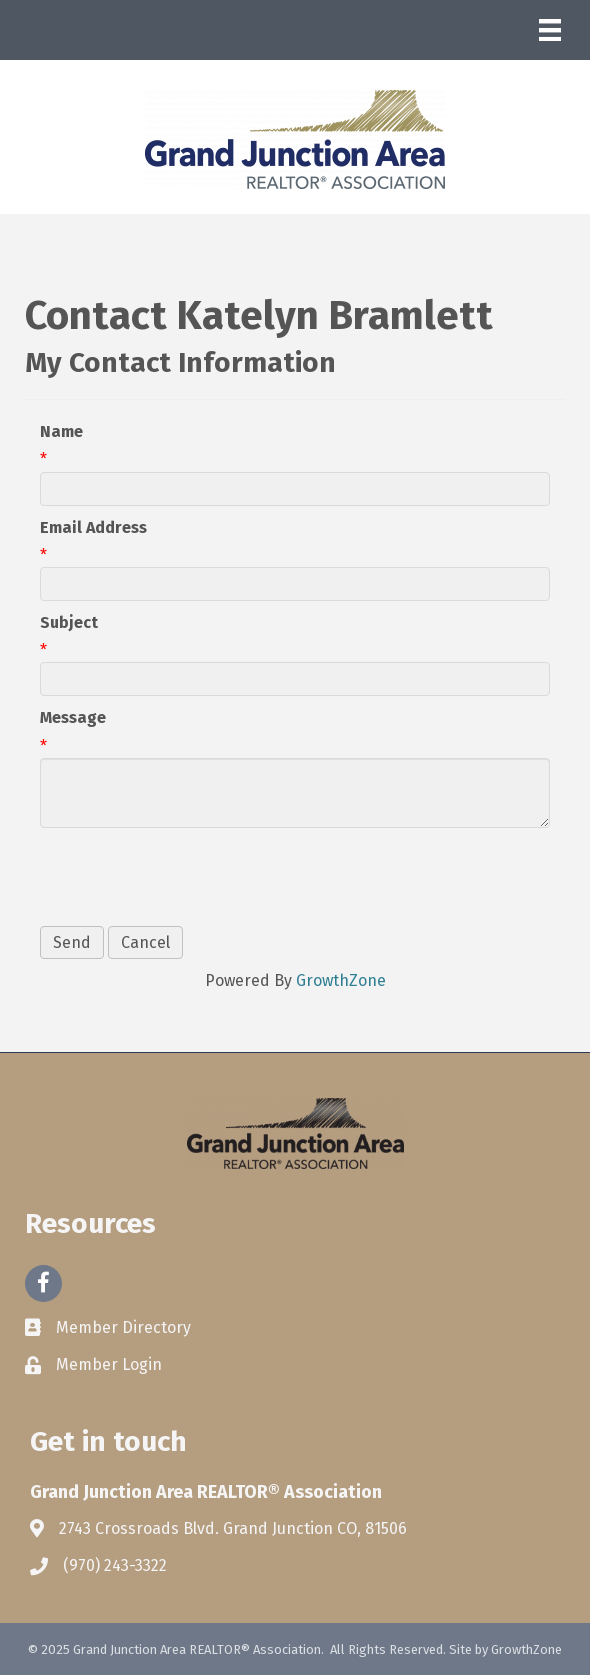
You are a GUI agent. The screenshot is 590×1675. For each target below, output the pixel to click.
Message (73, 717)
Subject (69, 622)
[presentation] (192, 877)
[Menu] (550, 30)
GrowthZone (341, 980)
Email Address (93, 527)
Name (61, 431)
